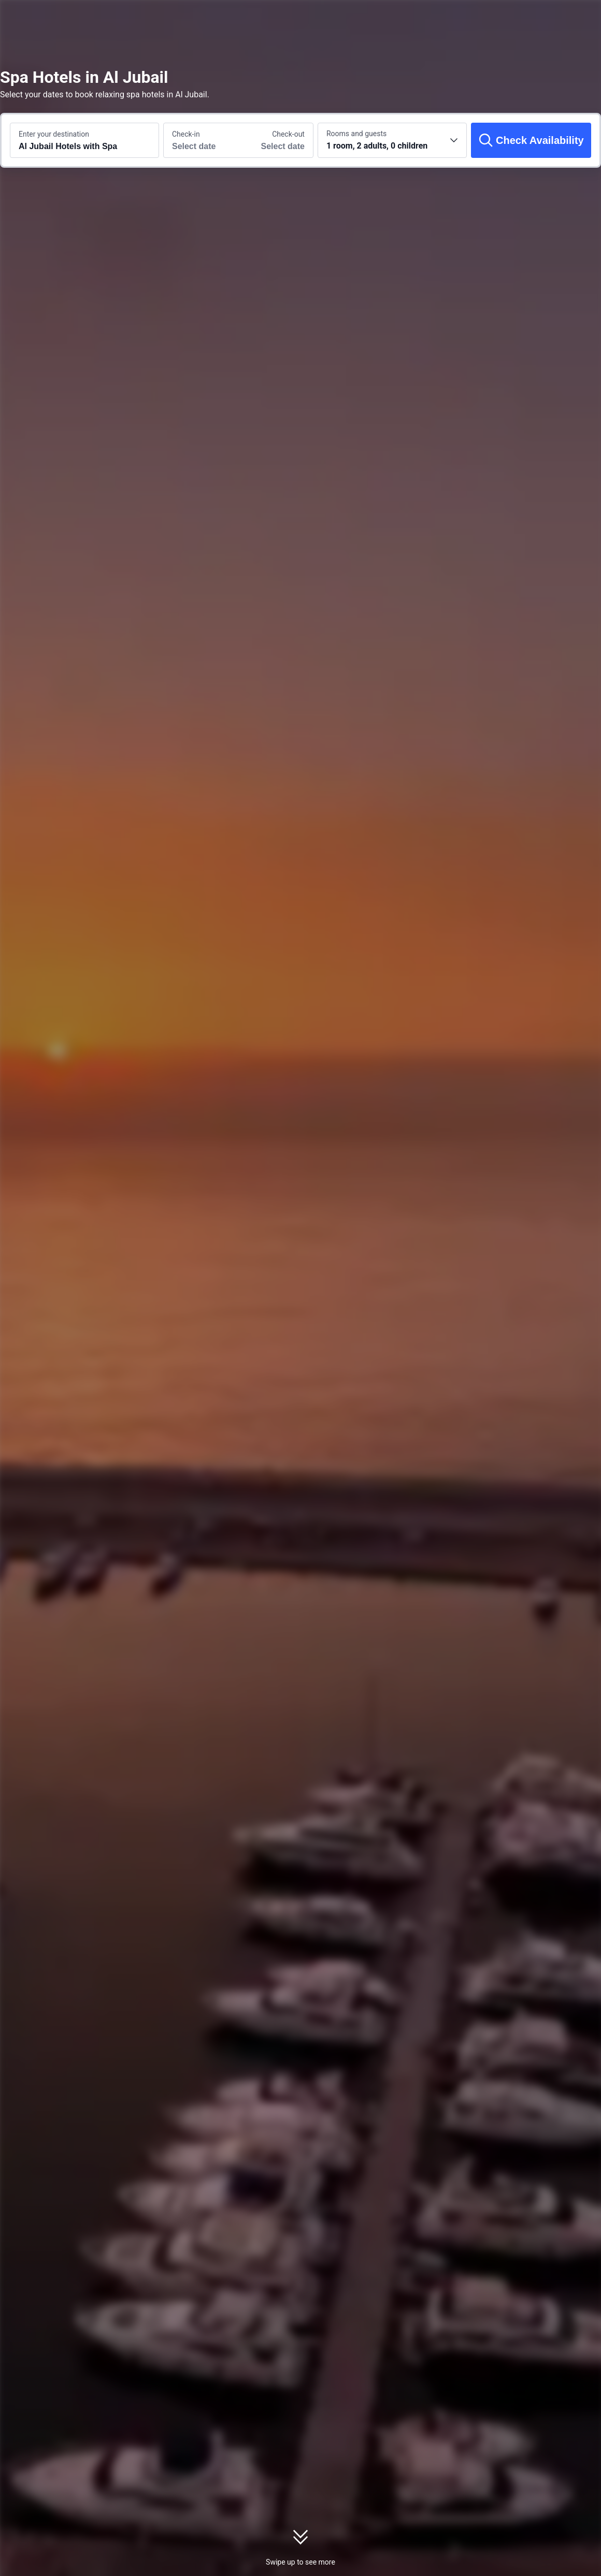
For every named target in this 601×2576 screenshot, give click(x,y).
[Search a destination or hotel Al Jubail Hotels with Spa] (84, 140)
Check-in (186, 134)
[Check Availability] (531, 140)
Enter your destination (54, 134)
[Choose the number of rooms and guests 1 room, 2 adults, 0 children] (392, 140)
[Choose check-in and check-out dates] (201, 140)
